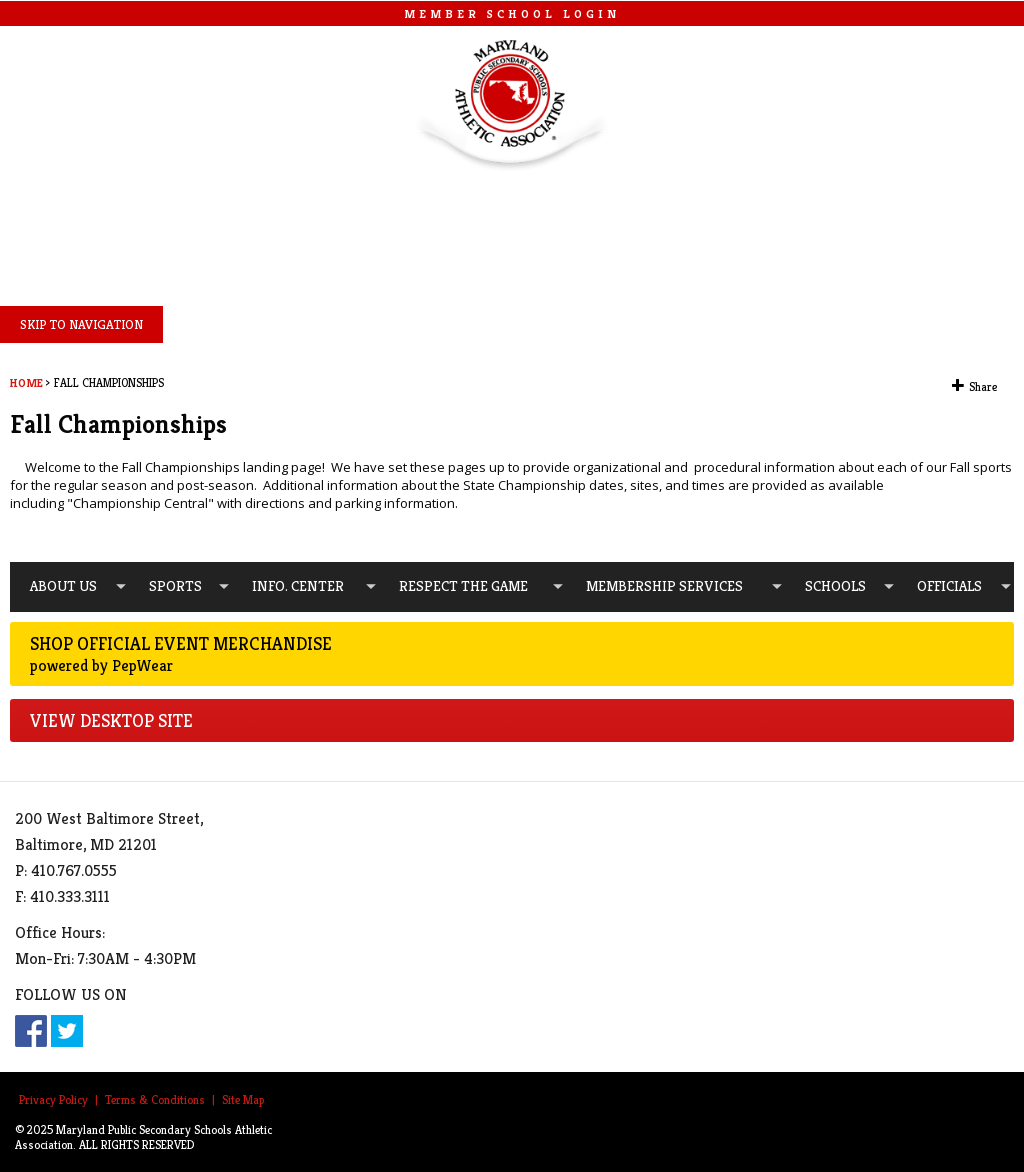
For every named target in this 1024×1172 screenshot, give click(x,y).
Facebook (31, 1031)
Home (26, 383)
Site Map (243, 1099)
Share (983, 387)
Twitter (67, 1031)
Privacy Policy (53, 1099)
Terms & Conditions (155, 1099)
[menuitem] (69, 587)
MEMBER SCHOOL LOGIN (512, 13)
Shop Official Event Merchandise (512, 654)
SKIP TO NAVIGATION (81, 324)
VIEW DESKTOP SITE (111, 720)
